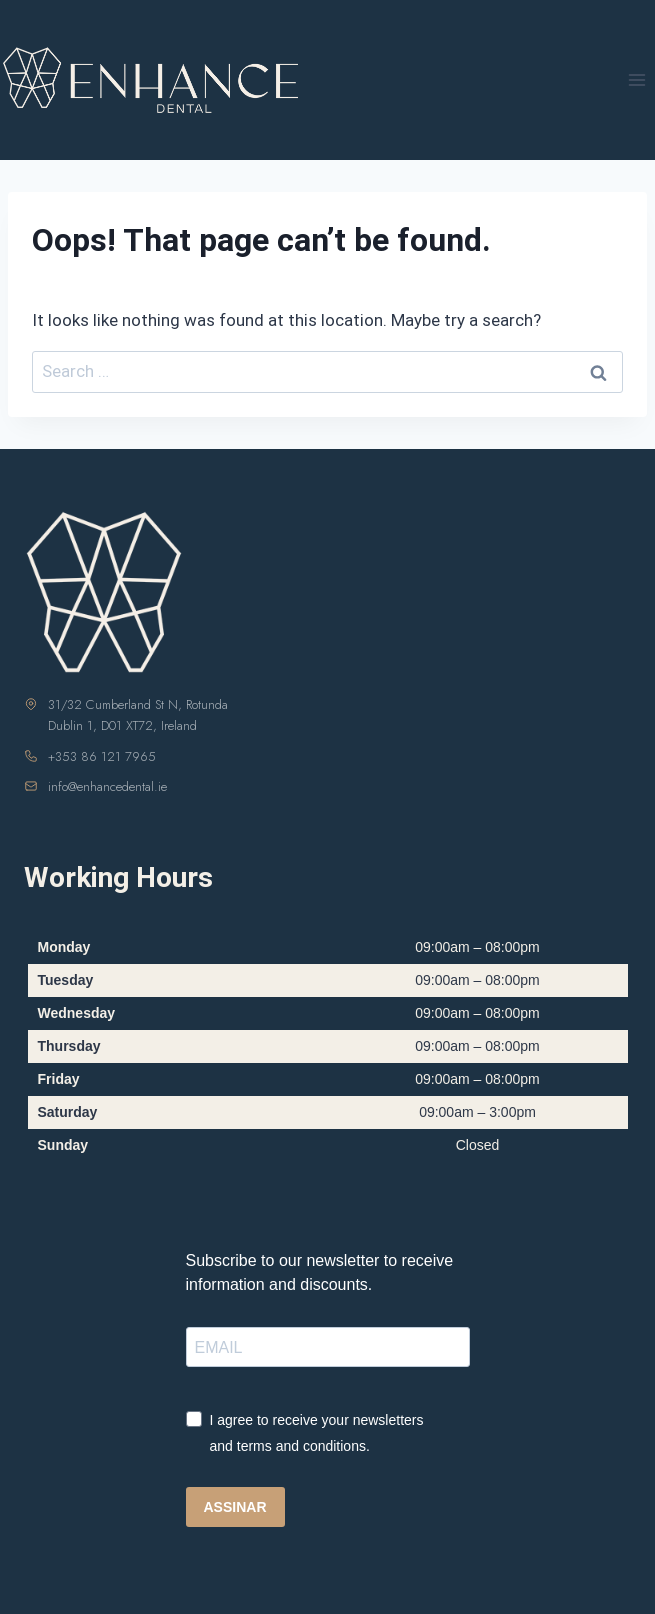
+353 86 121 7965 (102, 756)
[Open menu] (636, 79)
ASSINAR (235, 1507)
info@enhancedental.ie (107, 786)
